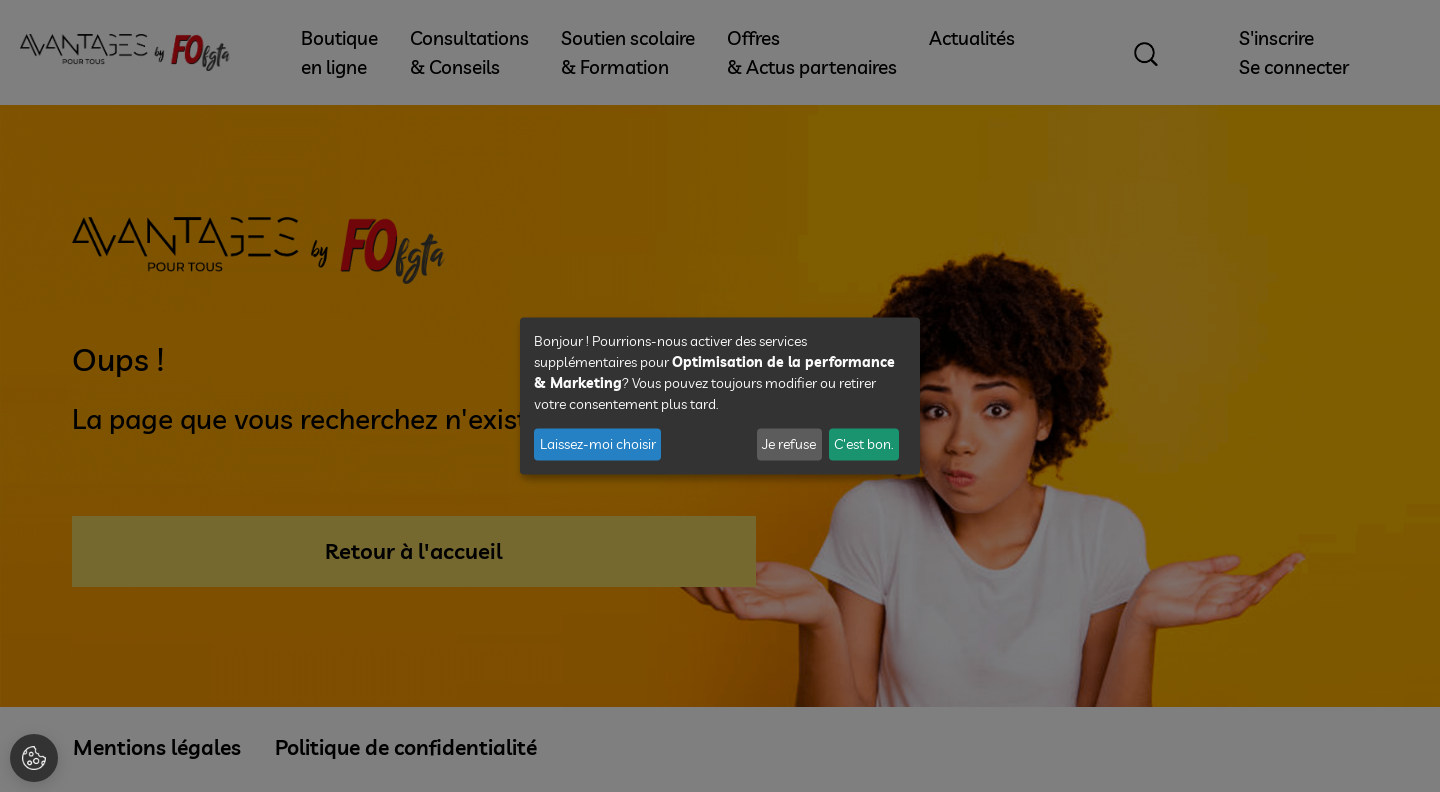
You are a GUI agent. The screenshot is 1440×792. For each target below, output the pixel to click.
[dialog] (720, 396)
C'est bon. (863, 444)
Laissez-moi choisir (598, 444)
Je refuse (789, 444)
